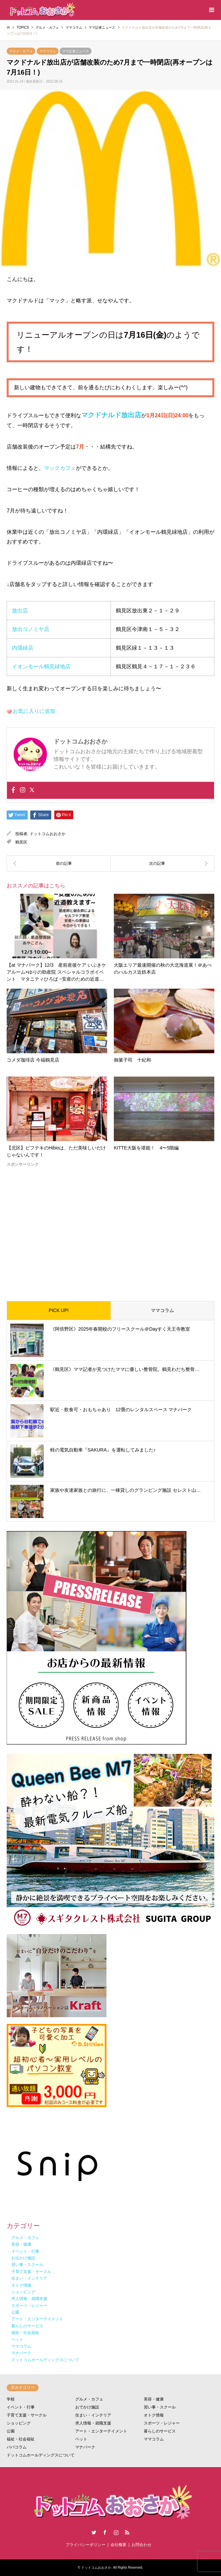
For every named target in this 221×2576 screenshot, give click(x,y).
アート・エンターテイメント (101, 2431)
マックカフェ (60, 468)
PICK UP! (59, 1310)
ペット (81, 2439)
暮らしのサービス (160, 2431)
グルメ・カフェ (21, 51)
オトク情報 (154, 2415)
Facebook (105, 2532)
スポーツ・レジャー (162, 2423)
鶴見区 (21, 842)
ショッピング (19, 2423)
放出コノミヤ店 (30, 629)
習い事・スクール (160, 2407)
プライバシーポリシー (86, 2544)
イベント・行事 (21, 2407)
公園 (11, 2431)
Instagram (116, 2532)
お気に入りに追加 (34, 711)
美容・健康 (154, 2399)
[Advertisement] (110, 1228)
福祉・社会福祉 (21, 2439)
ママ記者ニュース (75, 51)
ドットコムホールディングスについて (41, 2455)
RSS (127, 2532)
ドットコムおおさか (48, 833)
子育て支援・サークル (27, 2415)
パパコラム (17, 2447)
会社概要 (118, 2544)
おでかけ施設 (87, 2407)
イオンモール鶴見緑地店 (41, 666)
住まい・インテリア (93, 2415)
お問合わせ (141, 2544)
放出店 (20, 610)
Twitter (94, 2532)
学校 (11, 2399)
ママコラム (47, 51)
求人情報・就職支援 (93, 2423)
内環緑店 (22, 648)
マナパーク (85, 2447)
